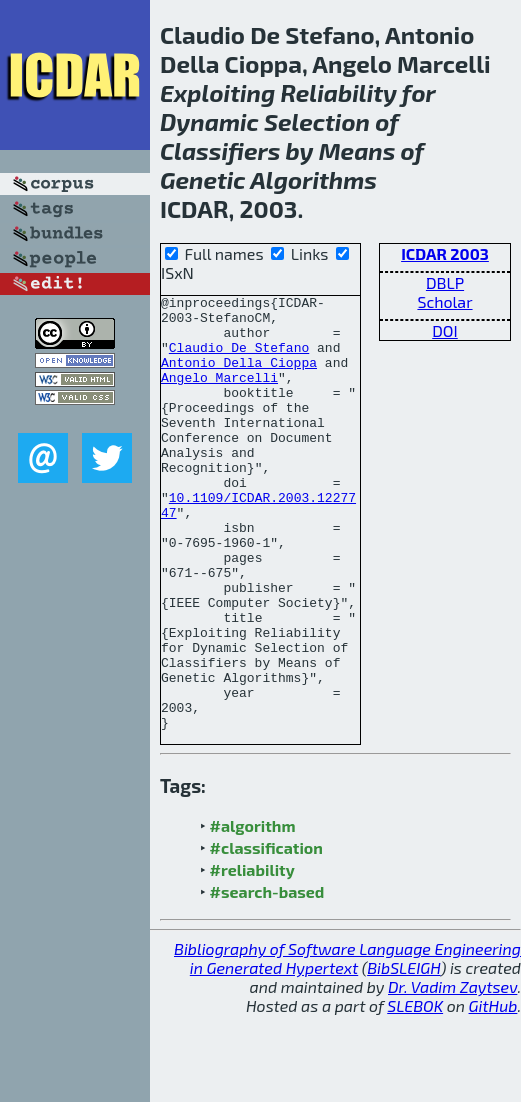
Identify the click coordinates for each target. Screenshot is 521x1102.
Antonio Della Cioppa (239, 377)
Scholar (444, 301)
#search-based (267, 978)
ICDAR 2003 (445, 253)
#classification (266, 934)
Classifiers (220, 150)
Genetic (203, 179)
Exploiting (217, 92)
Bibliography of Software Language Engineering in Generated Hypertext (347, 1045)
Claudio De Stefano (239, 359)
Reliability (338, 92)
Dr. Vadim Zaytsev (452, 1073)
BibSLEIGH (403, 1054)
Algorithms (313, 179)
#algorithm (253, 912)
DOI (445, 330)
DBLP (445, 282)
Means (357, 150)
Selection (317, 121)
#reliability (252, 956)
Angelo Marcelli (219, 395)
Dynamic (209, 121)
